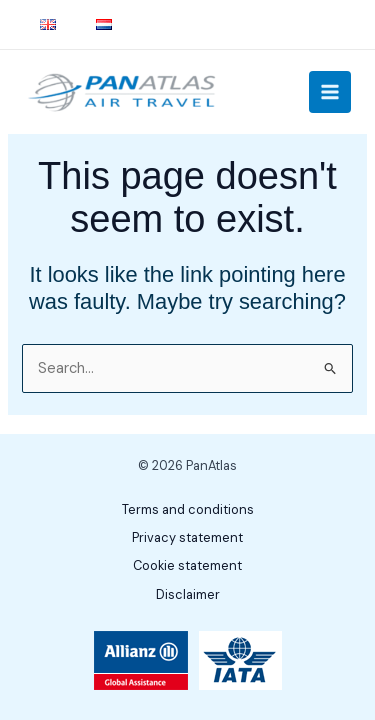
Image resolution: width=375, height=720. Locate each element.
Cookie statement (187, 565)
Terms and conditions (188, 509)
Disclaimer (188, 594)
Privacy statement (187, 537)
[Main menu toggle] (330, 92)
